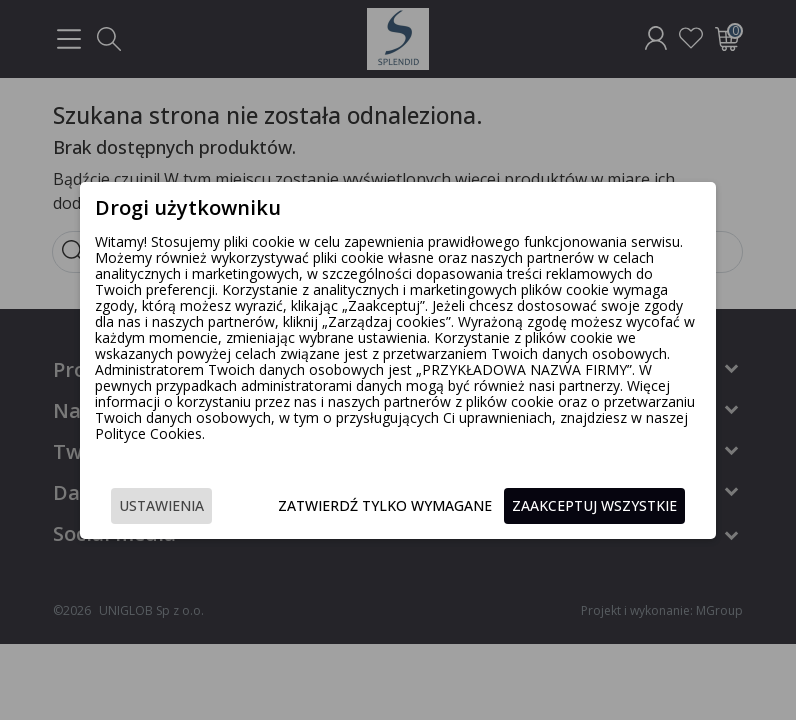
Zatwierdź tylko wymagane (385, 505)
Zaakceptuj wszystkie (594, 505)
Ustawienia (161, 505)
